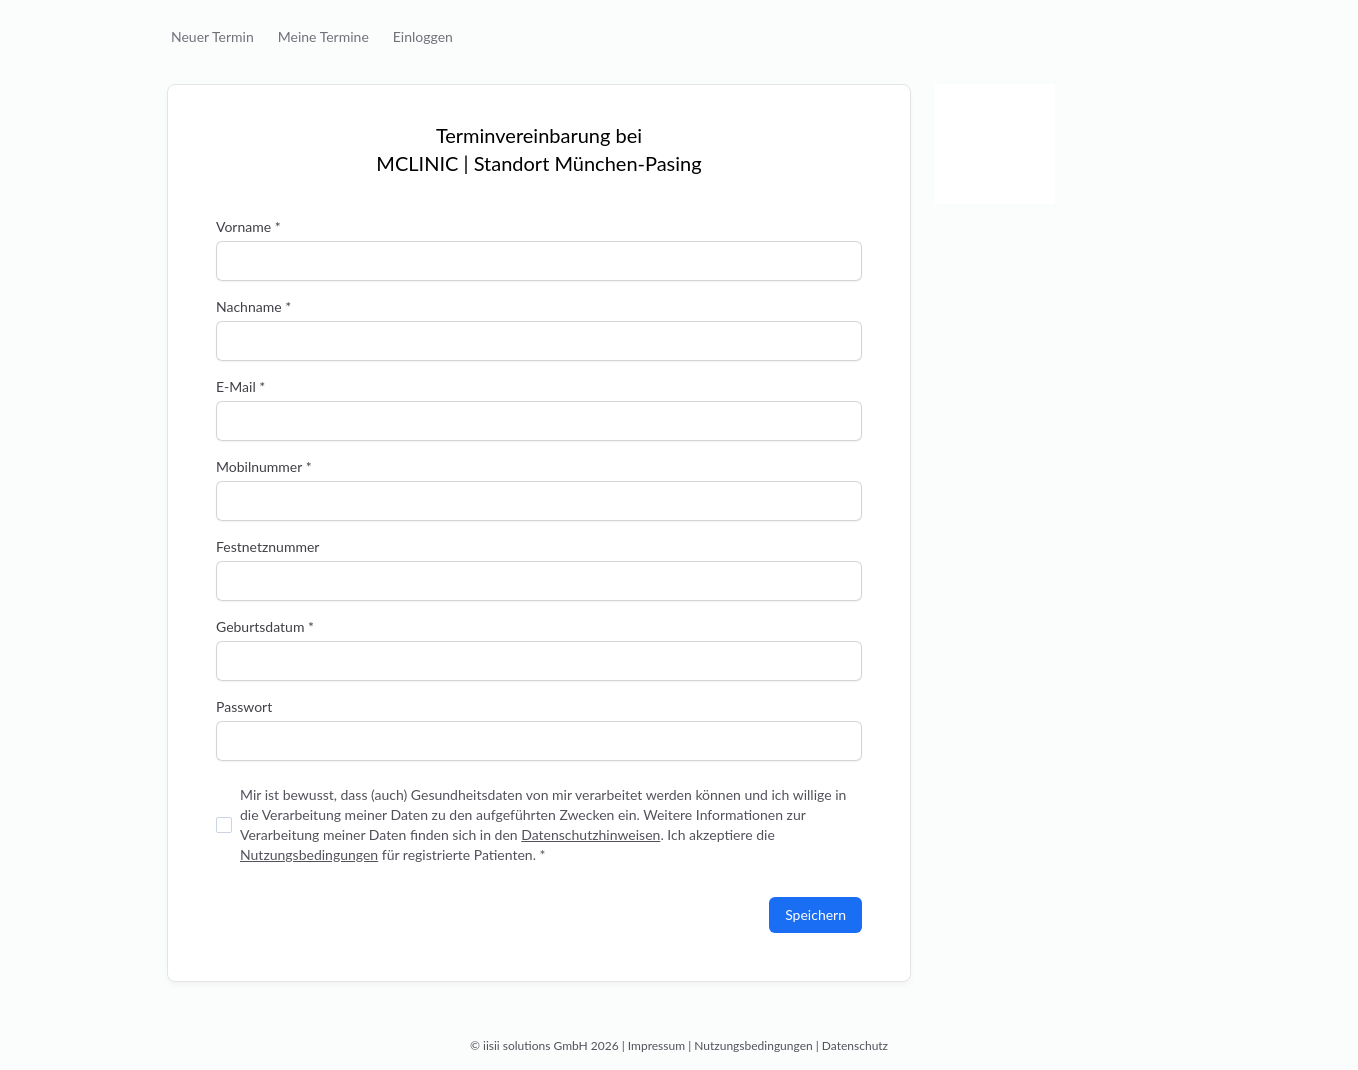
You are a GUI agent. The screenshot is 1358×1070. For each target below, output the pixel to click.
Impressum (656, 1045)
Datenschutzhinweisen (590, 834)
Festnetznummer (267, 546)
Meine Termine (323, 36)
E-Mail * (240, 386)
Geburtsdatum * (265, 626)
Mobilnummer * (264, 466)
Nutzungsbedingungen (309, 854)
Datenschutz (855, 1045)
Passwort (244, 706)
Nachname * (253, 306)
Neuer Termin (212, 36)
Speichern (815, 914)
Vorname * (248, 226)
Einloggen (423, 36)
